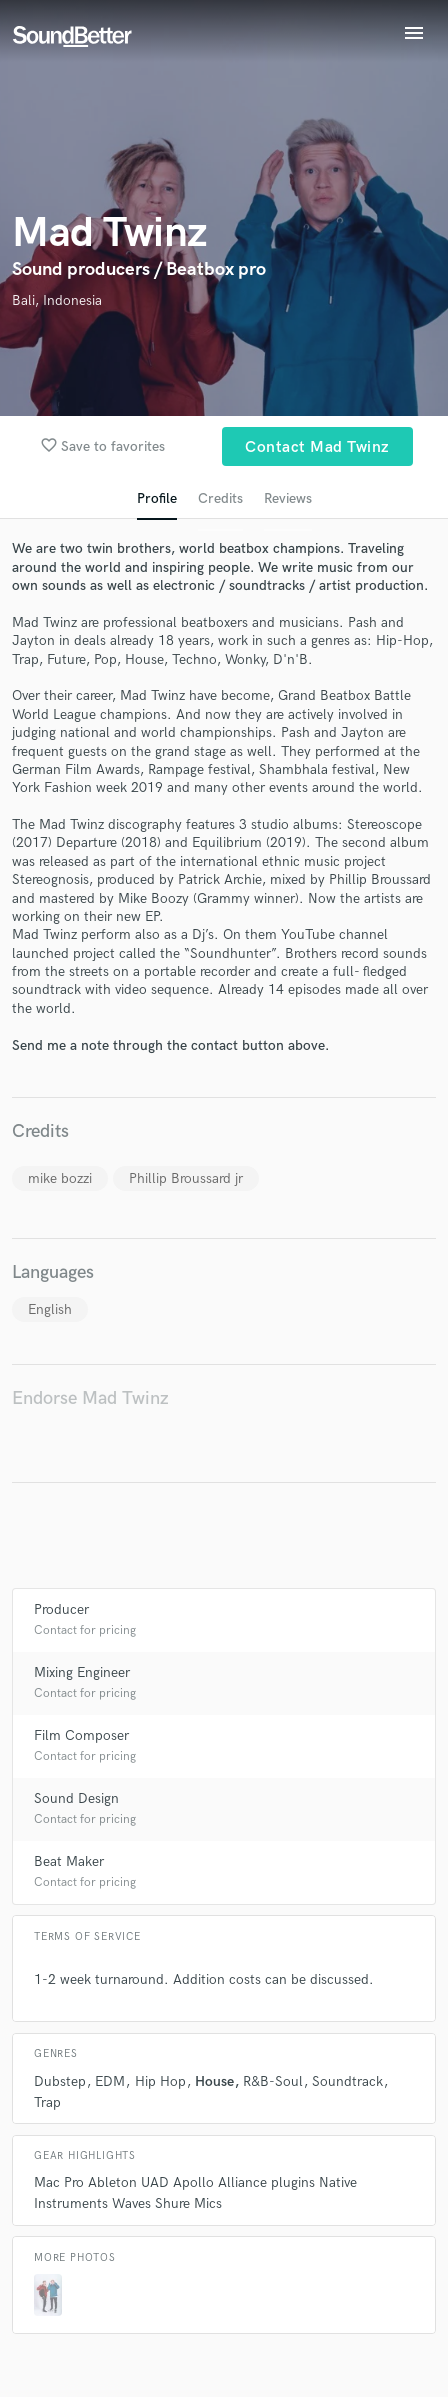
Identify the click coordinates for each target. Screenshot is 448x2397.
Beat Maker (69, 1861)
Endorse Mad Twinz (90, 1398)
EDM (110, 2081)
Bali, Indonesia (57, 300)
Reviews (288, 498)
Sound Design (76, 1798)
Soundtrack (347, 2081)
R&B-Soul (273, 2081)
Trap (47, 2102)
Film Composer (81, 1735)
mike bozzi (60, 1178)
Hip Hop (160, 2081)
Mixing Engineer (82, 1672)
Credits (220, 498)
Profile (157, 498)
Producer (61, 1609)
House (214, 2081)
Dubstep (60, 2081)
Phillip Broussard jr (186, 1178)
